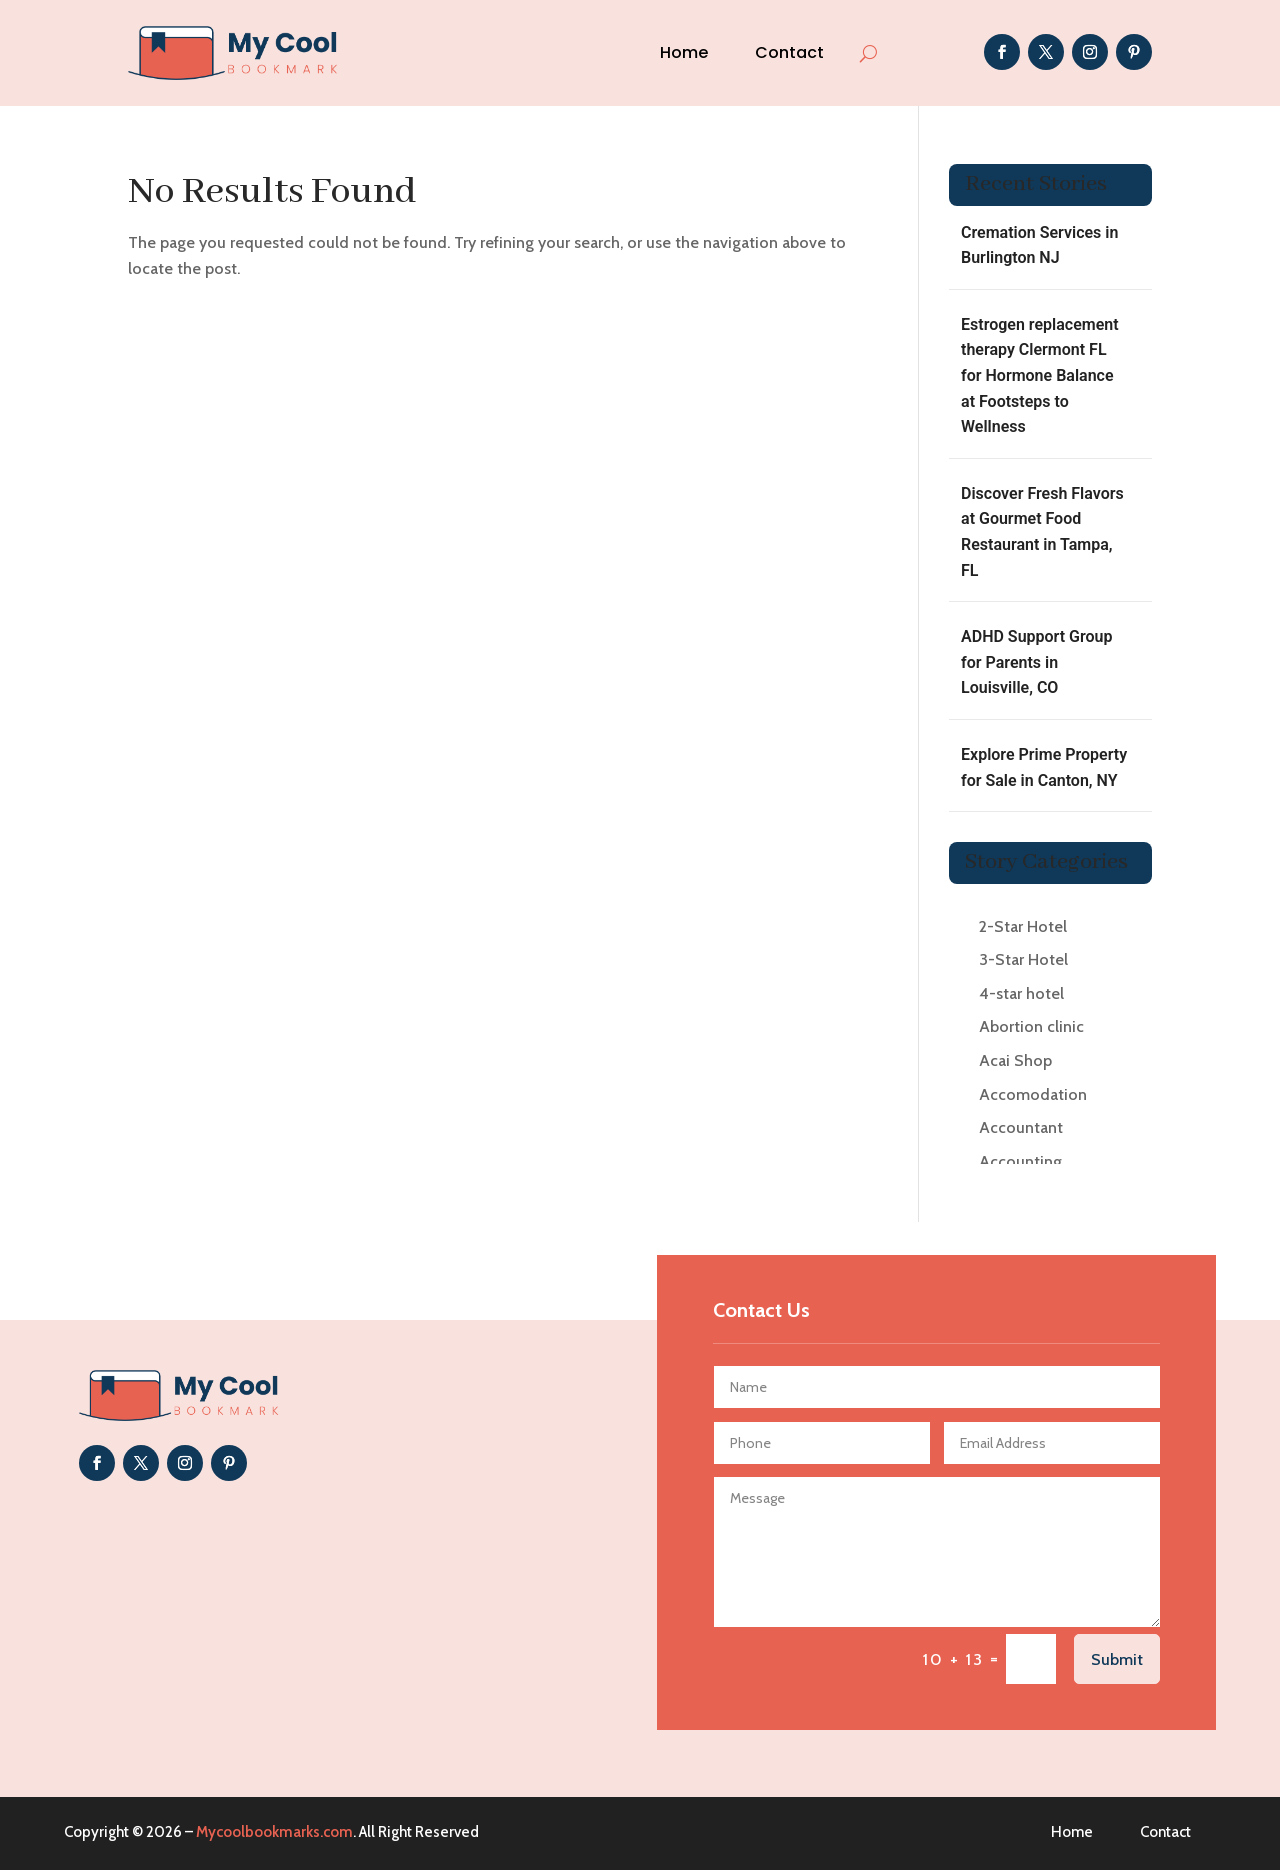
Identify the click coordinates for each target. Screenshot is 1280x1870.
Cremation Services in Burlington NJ (1039, 245)
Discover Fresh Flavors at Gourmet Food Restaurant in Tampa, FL (1042, 532)
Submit (1117, 1659)
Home (684, 52)
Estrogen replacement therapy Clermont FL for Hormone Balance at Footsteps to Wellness (1040, 375)
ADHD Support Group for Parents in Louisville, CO (1037, 662)
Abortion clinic (1031, 1026)
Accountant (1021, 1127)
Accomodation (1033, 1094)
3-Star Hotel (1023, 959)
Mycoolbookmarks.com (274, 1832)
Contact (789, 52)
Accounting (1020, 1161)
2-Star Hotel (1023, 926)
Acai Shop (1015, 1060)
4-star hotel (1021, 993)
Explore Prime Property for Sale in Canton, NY (1044, 767)
